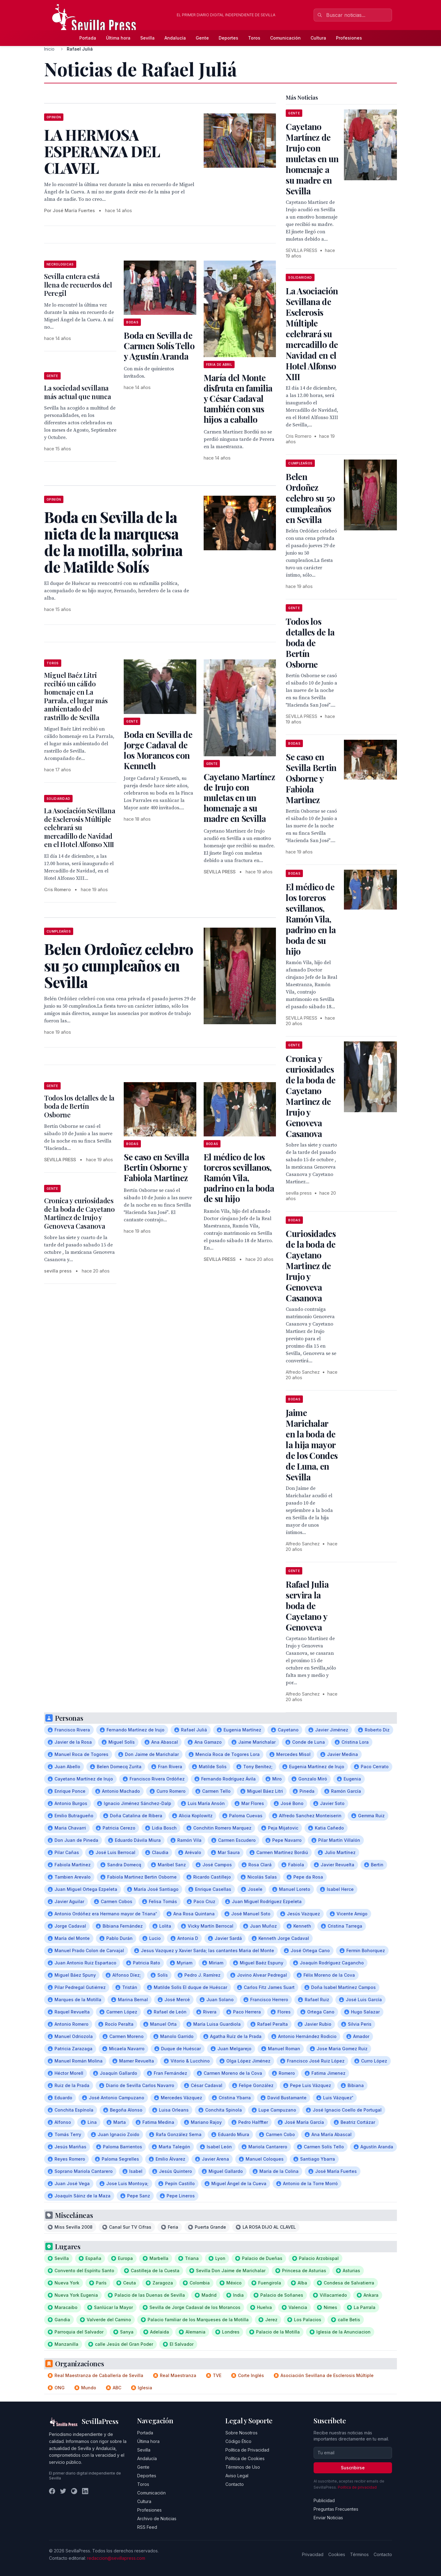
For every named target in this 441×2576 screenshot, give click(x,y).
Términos (359, 2554)
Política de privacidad (357, 2487)
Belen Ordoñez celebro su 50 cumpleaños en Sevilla (310, 498)
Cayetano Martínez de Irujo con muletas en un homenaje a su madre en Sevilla (239, 797)
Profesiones (349, 37)
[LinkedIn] (85, 2491)
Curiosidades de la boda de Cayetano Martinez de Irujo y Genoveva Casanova (311, 1265)
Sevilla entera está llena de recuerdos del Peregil (78, 285)
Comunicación (285, 37)
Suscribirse (353, 2467)
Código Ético (238, 2441)
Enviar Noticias (328, 2517)
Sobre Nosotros (241, 2432)
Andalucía (175, 37)
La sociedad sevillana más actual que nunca (77, 392)
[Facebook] (52, 2491)
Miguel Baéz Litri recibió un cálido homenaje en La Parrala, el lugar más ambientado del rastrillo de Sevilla (76, 696)
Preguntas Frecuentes (336, 2509)
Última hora (118, 37)
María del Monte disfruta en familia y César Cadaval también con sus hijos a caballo (238, 398)
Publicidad (324, 2500)
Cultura (318, 37)
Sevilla (147, 37)
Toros (254, 37)
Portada (87, 37)
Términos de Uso (242, 2467)
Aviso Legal (236, 2475)
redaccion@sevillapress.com (116, 2558)
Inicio (49, 49)
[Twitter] (63, 2491)
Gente (202, 37)
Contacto (234, 2484)
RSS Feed (147, 2527)
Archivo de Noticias (156, 2518)
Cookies (336, 2554)
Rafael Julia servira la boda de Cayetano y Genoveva (307, 1605)
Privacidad (312, 2554)
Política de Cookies (245, 2458)
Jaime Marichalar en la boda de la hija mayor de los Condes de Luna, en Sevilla (311, 1445)
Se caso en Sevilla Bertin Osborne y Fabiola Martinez (156, 1167)
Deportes (228, 37)
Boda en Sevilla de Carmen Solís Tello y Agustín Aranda (159, 346)
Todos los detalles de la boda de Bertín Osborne (79, 1106)
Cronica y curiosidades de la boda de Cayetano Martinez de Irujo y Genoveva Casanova (79, 1213)
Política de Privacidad (247, 2449)
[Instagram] (74, 2491)
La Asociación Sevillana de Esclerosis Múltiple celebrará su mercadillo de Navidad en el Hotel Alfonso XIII (79, 827)
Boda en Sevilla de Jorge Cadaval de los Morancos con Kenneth (158, 750)
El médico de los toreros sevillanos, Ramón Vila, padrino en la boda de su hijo (239, 1177)
